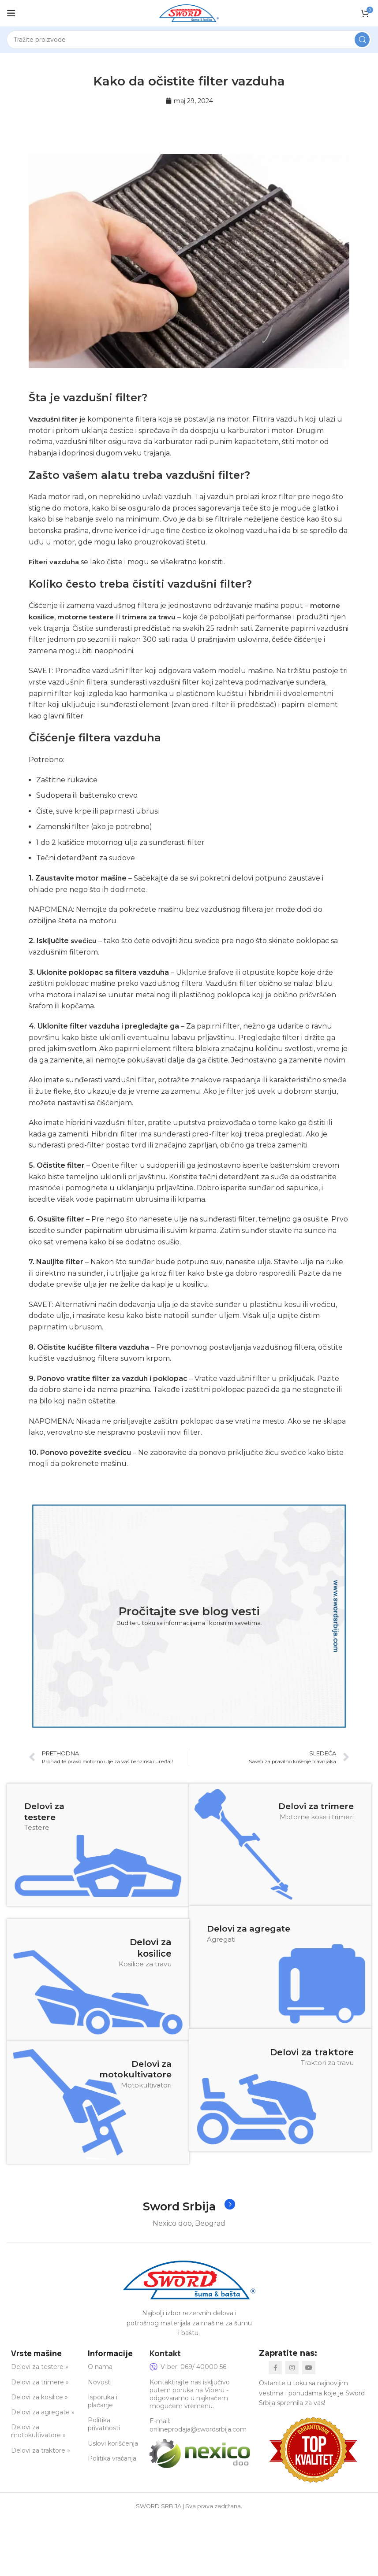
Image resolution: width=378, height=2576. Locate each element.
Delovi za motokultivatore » (38, 2431)
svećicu (84, 940)
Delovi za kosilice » (39, 2397)
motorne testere (90, 617)
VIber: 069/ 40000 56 (188, 2367)
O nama (100, 2367)
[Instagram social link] (292, 2368)
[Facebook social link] (275, 2368)
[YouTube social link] (308, 2368)
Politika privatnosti (104, 2424)
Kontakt (165, 2353)
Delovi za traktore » (40, 2450)
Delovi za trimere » (40, 2382)
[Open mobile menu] (11, 13)
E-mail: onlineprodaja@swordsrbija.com (198, 2425)
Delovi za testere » (39, 2367)
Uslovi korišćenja (113, 2443)
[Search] (189, 39)
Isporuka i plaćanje (102, 2401)
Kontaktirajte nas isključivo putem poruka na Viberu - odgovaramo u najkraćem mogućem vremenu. (190, 2394)
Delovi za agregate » (43, 2413)
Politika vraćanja (112, 2458)
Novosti (100, 2382)
